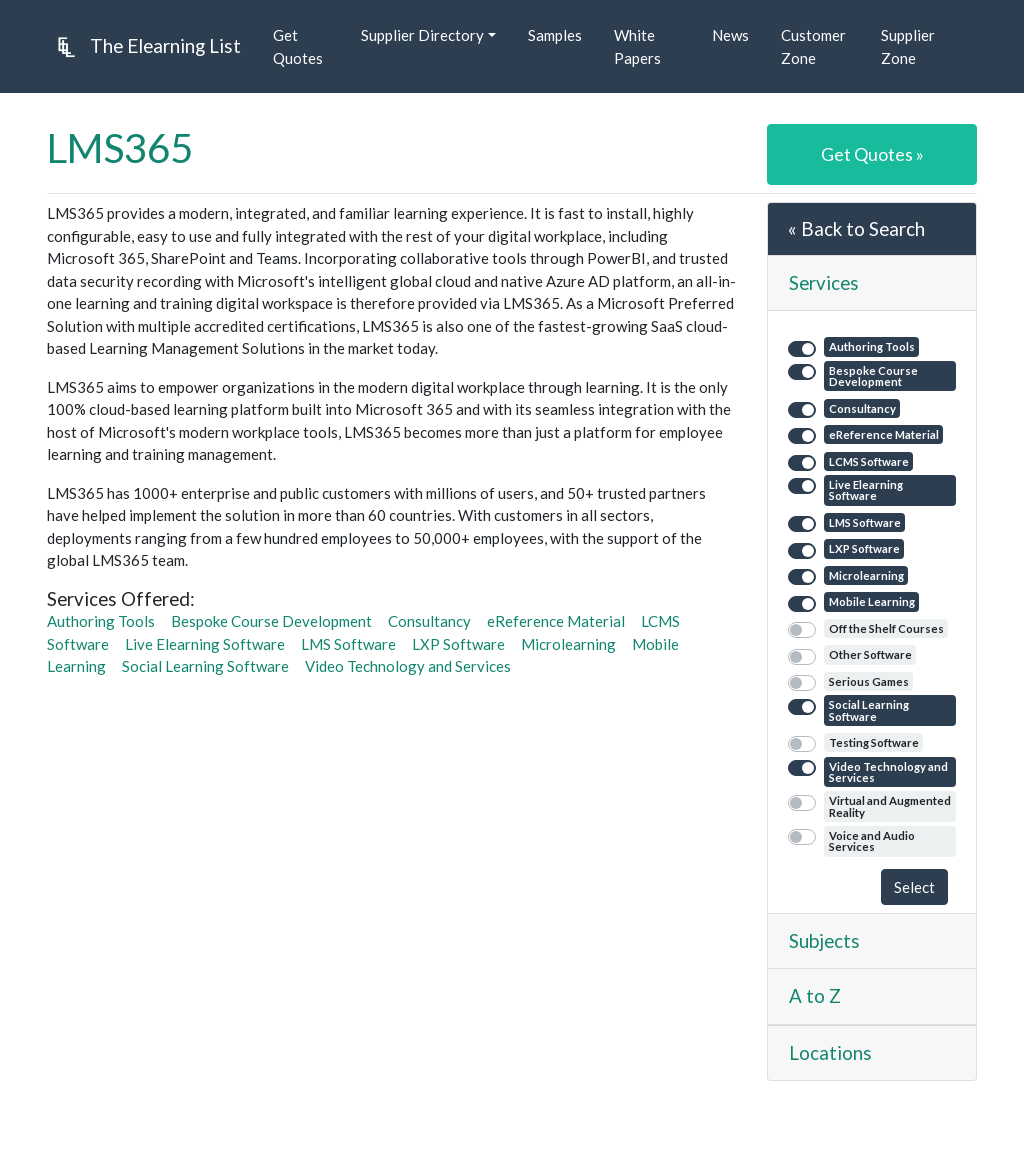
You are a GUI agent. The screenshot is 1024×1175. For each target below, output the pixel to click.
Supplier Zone (908, 46)
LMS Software (348, 644)
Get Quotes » (872, 154)
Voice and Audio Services (872, 841)
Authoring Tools (101, 621)
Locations (830, 1052)
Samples (555, 35)
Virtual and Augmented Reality (890, 806)
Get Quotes (298, 46)
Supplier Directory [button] (422, 35)
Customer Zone (813, 46)
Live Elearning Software (205, 644)
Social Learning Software (205, 666)
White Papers (637, 46)
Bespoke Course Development (271, 621)
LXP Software (458, 644)
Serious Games (869, 681)
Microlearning (568, 644)
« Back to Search (856, 228)
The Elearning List (144, 47)
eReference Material (556, 621)
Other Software (870, 654)
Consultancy (429, 621)
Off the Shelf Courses (886, 628)
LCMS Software (869, 461)
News (730, 35)
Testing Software (874, 742)
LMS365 (120, 148)
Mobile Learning (872, 601)
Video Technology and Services (408, 666)
